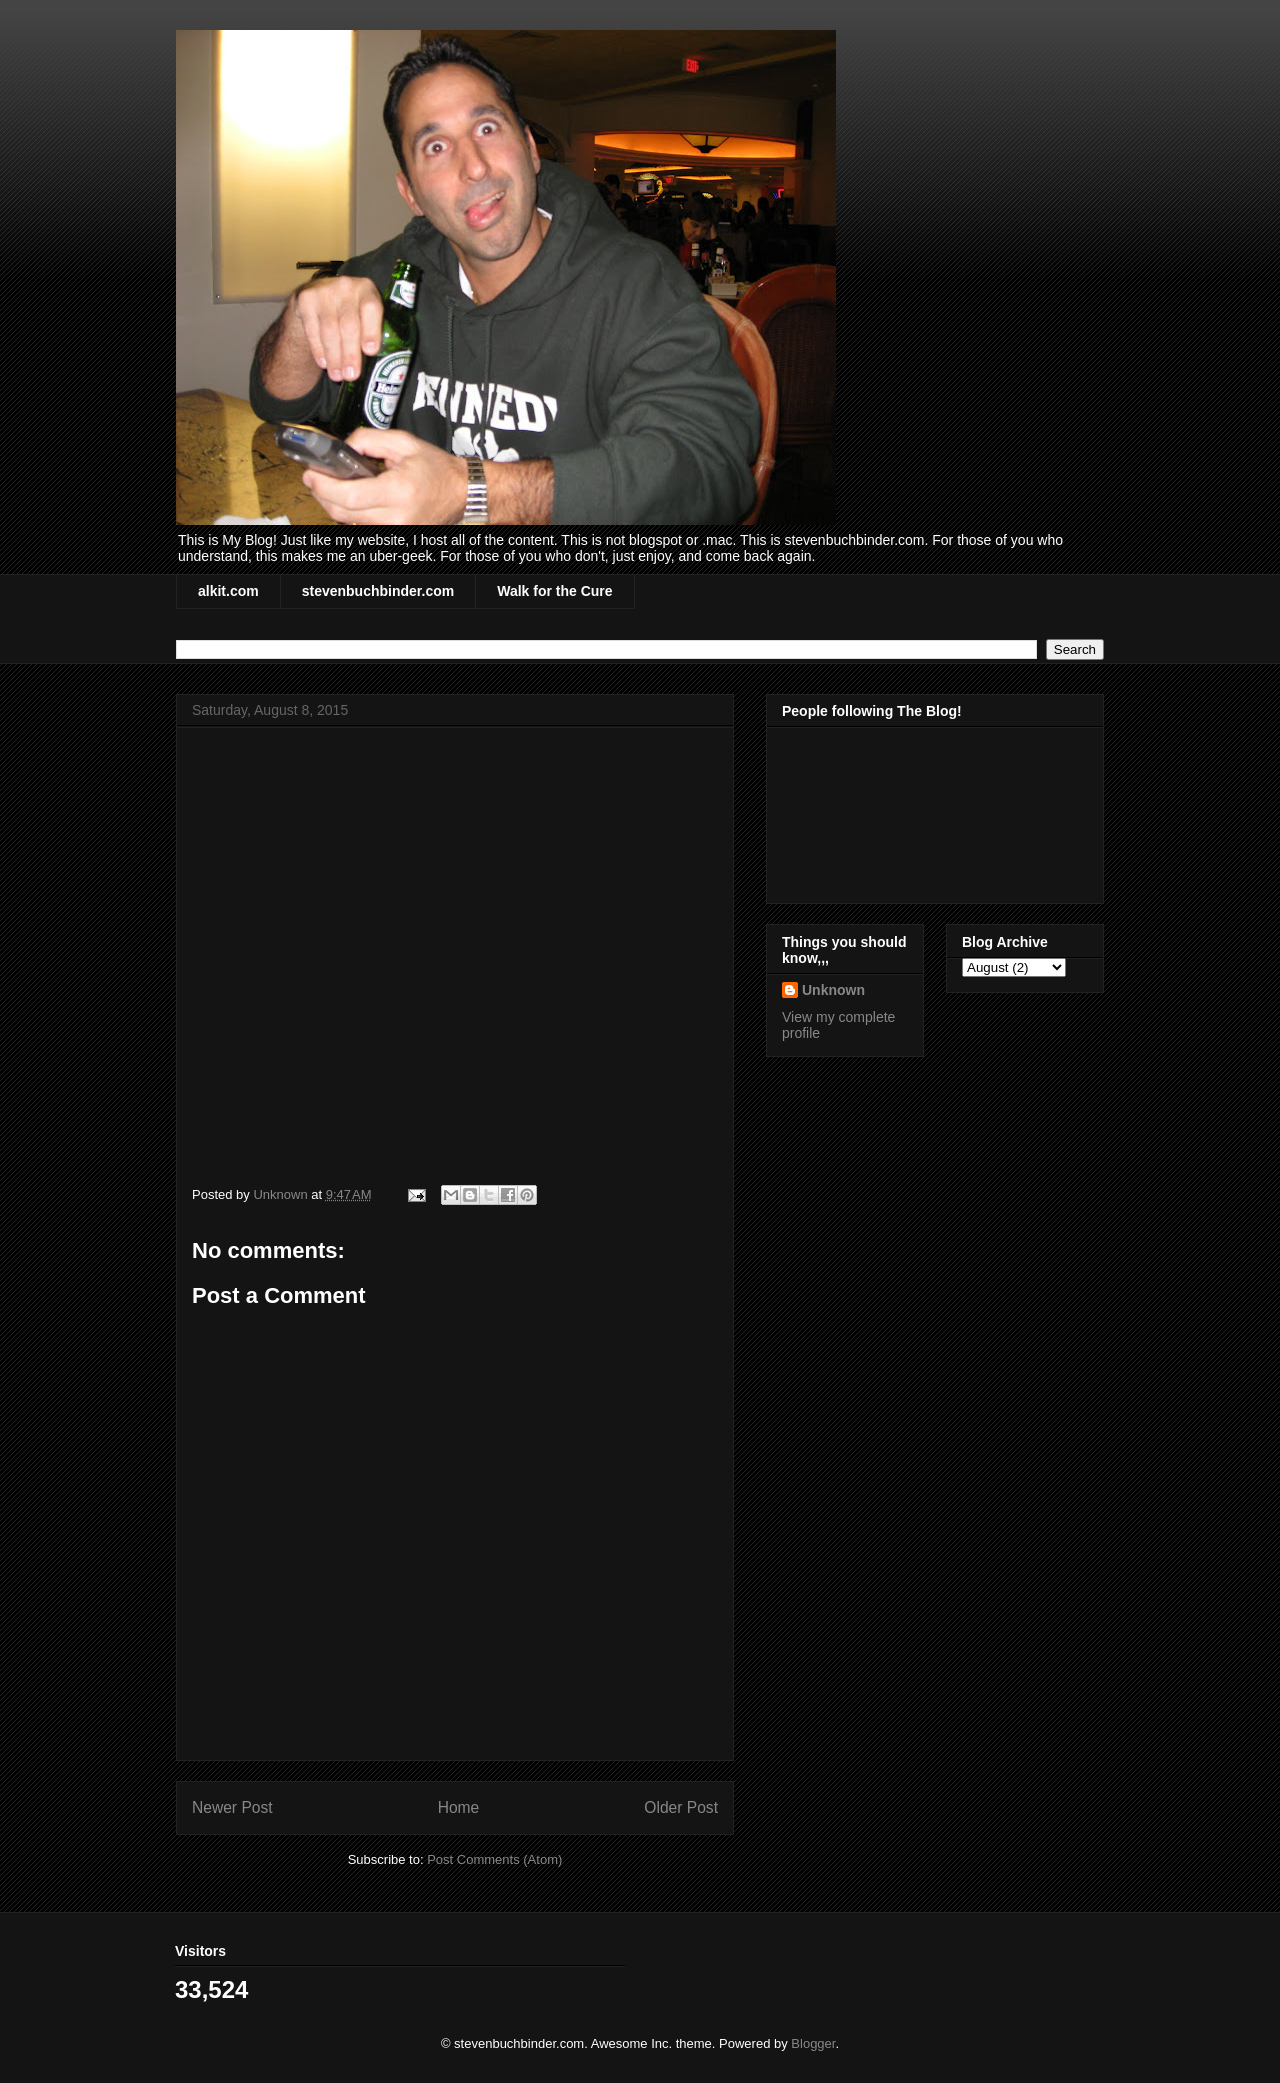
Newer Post (232, 1807)
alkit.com (228, 591)
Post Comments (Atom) (494, 1859)
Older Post (681, 1807)
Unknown (833, 990)
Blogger (813, 2043)
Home (459, 1807)
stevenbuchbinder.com (378, 591)
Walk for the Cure (554, 591)
